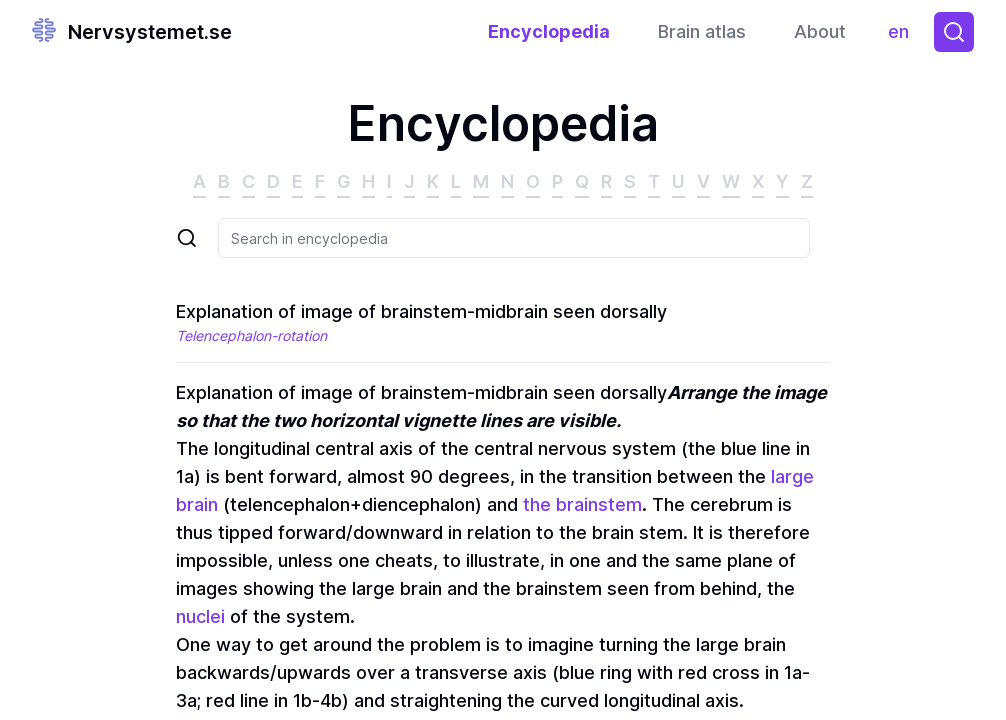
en (903, 36)
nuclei (200, 616)
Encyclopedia (549, 31)
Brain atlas (702, 31)
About (820, 31)
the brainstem (582, 504)
